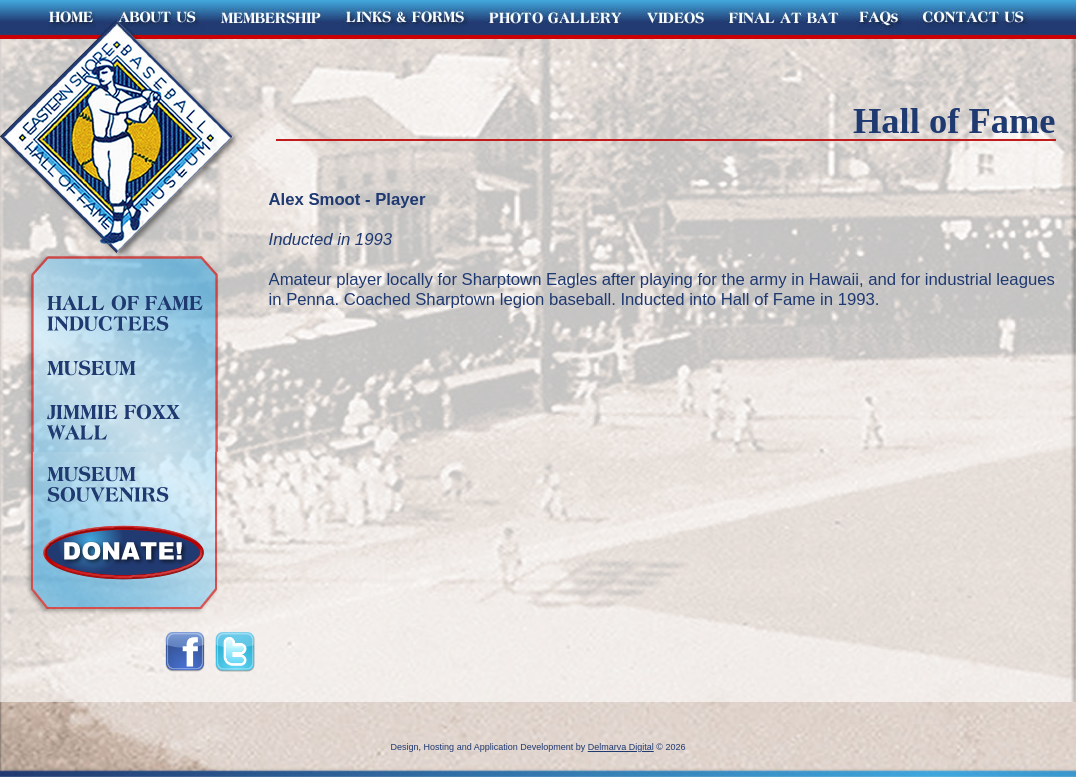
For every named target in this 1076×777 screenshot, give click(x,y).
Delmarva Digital (621, 747)
